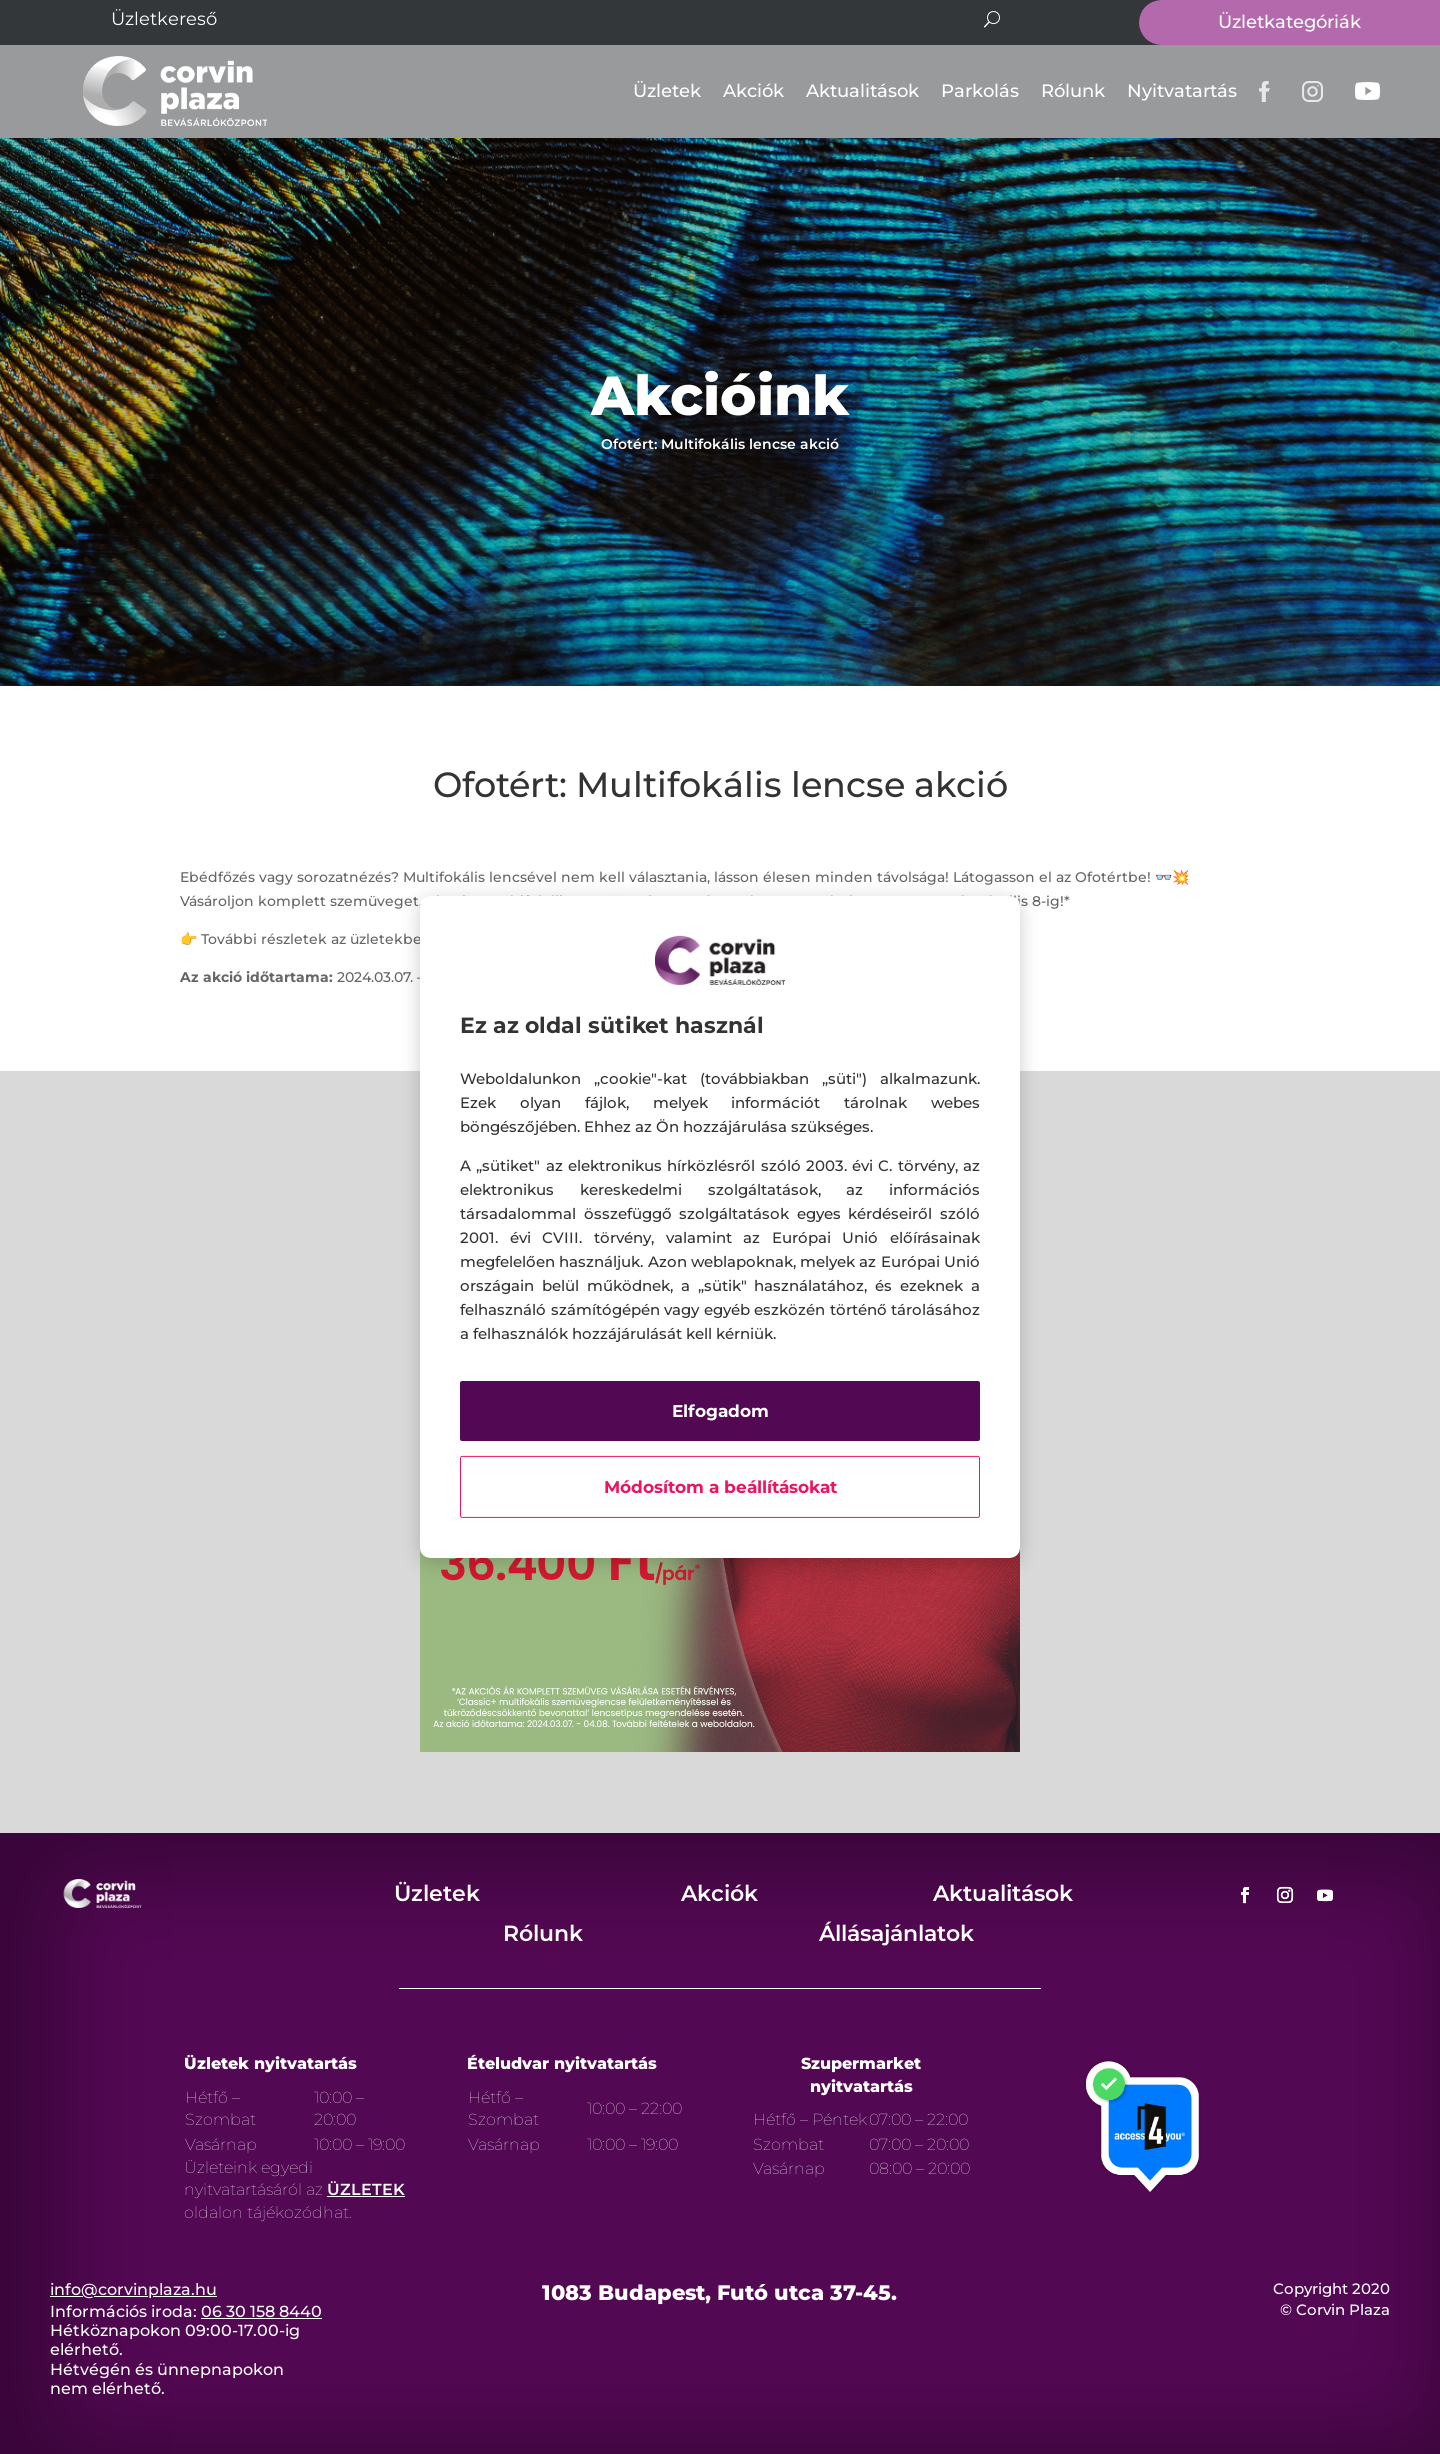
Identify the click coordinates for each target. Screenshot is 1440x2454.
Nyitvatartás (1182, 91)
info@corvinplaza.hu (133, 2289)
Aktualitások (862, 91)
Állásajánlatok (896, 1933)
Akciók (753, 91)
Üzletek (667, 91)
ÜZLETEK (366, 2189)
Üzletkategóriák (1289, 22)
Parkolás (980, 91)
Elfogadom (720, 1411)
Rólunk (1073, 91)
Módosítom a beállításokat (720, 1487)
